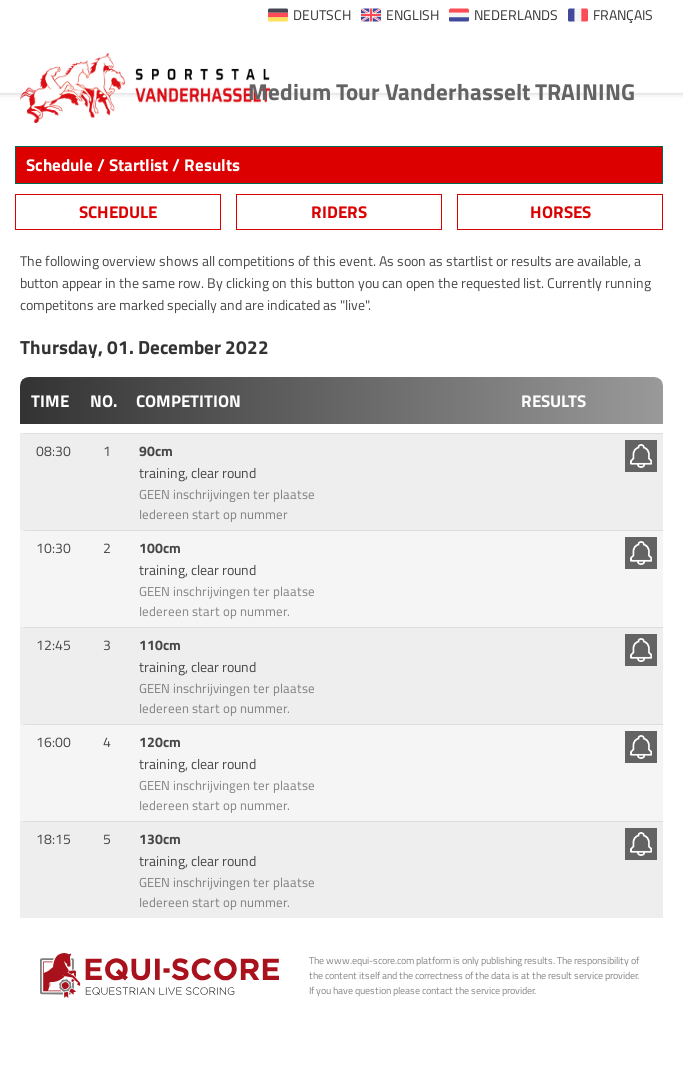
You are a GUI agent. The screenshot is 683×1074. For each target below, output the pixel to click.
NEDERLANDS (516, 15)
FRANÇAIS (623, 15)
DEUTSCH (322, 15)
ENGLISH (412, 15)
